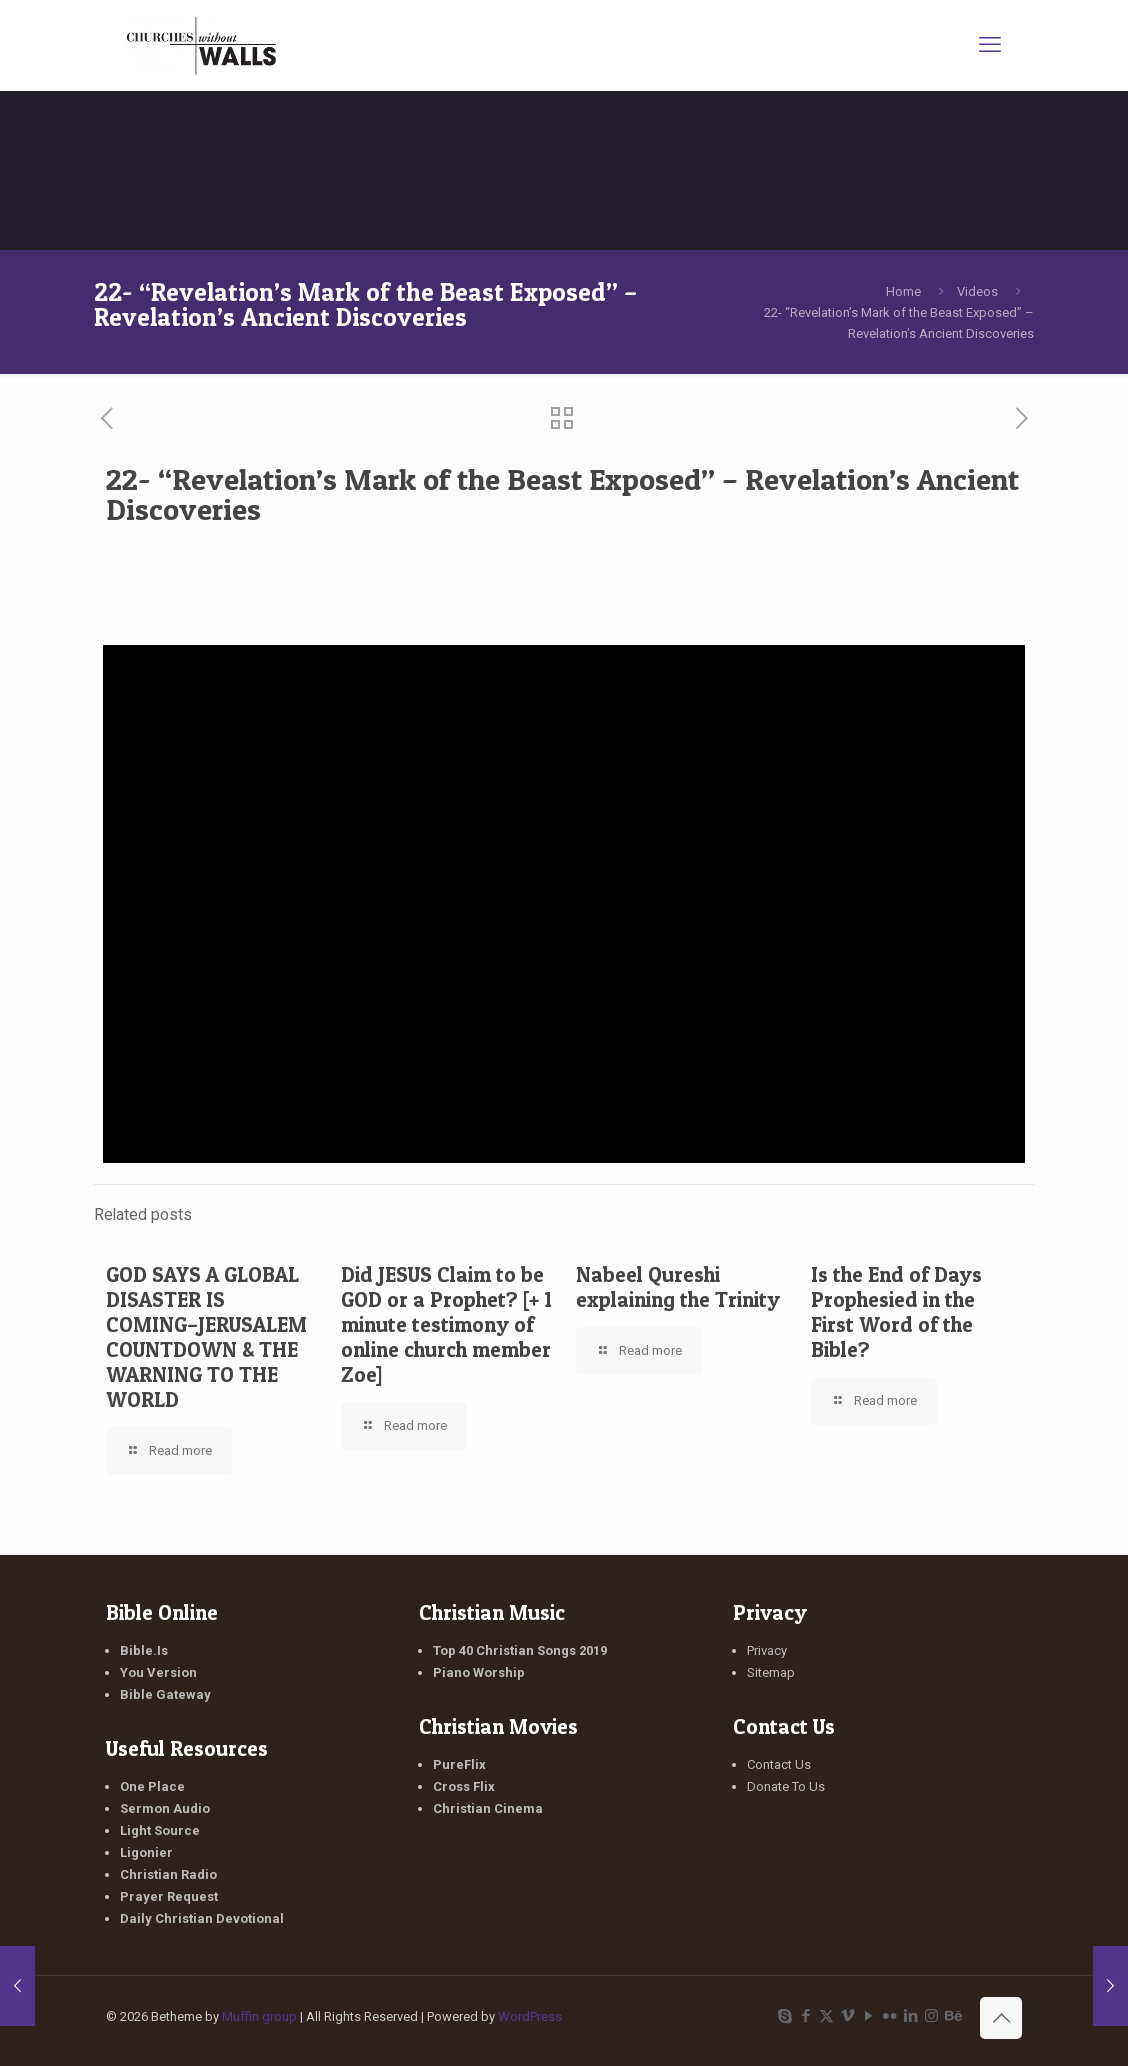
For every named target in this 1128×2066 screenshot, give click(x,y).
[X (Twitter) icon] (826, 2016)
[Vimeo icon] (847, 2016)
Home (903, 291)
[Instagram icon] (931, 2016)
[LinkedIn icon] (910, 2016)
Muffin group (259, 2016)
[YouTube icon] (868, 2016)
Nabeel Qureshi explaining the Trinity (678, 1287)
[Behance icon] (952, 2016)
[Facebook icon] (805, 2016)
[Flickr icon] (889, 2016)
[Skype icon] (784, 2016)
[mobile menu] (990, 45)
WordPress (530, 2016)
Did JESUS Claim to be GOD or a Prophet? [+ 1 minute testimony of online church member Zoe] (446, 1324)
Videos (977, 291)
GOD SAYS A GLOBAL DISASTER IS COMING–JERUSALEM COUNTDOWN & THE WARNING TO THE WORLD (206, 1337)
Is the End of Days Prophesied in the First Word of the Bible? (896, 1312)
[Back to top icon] (1001, 2018)
